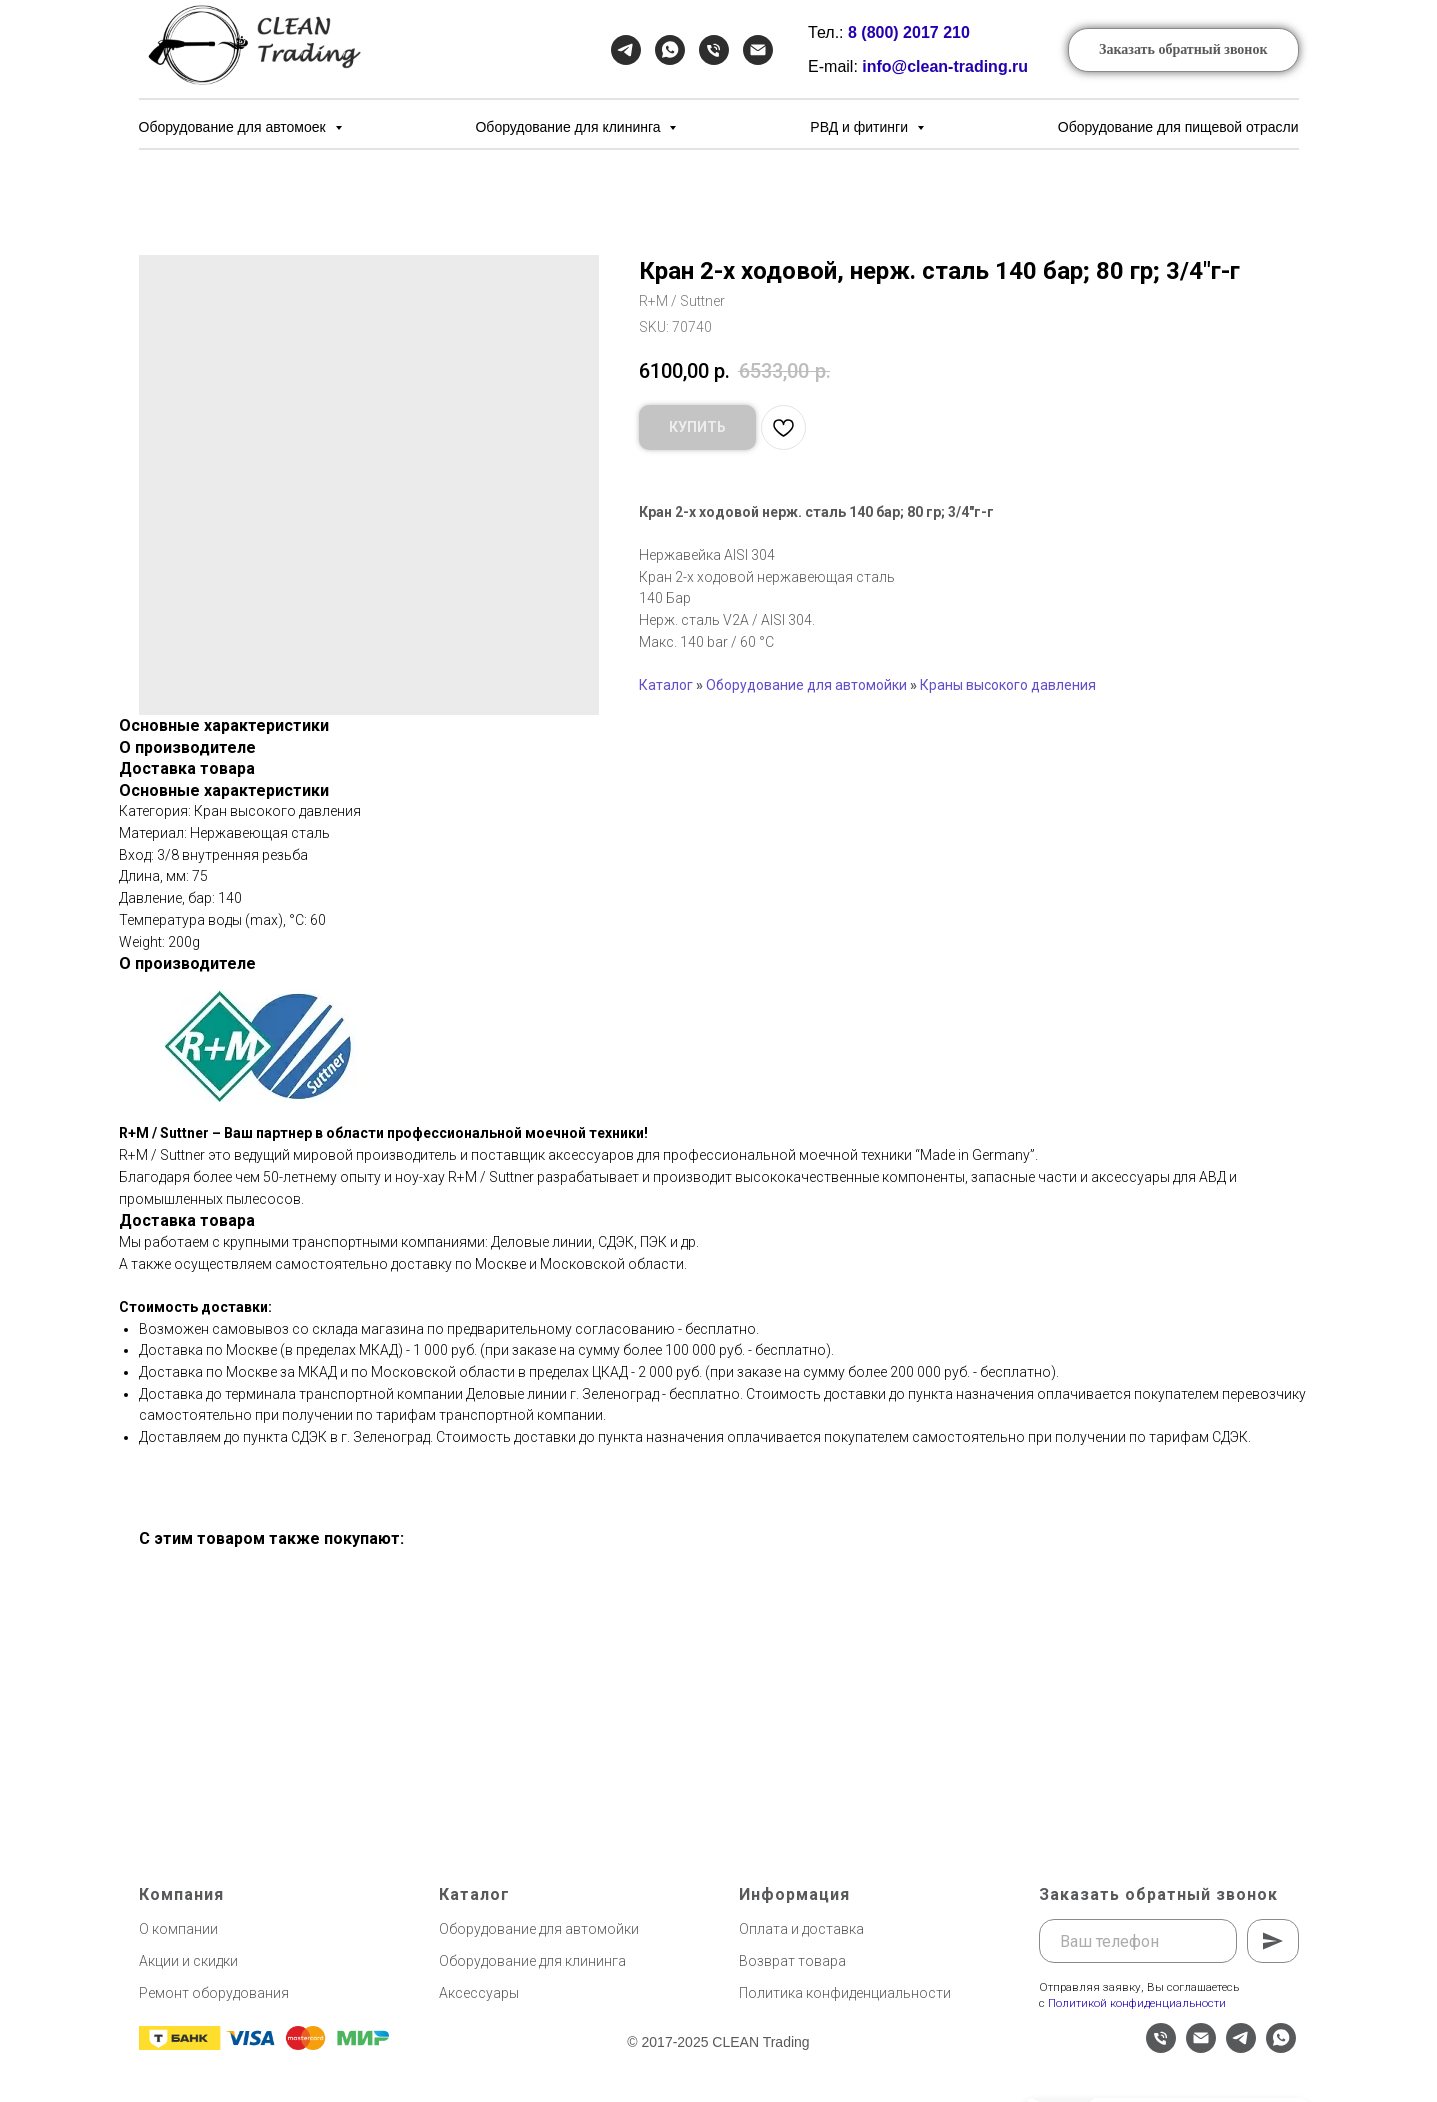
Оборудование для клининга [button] (569, 127)
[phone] (1161, 2047)
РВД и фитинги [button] (861, 127)
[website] (1121, 2047)
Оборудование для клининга (532, 1961)
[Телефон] (714, 50)
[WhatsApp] (670, 50)
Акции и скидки (188, 1961)
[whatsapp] (1281, 2047)
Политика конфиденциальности (845, 1993)
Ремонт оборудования (214, 1993)
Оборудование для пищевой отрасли (1178, 127)
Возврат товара (792, 1961)
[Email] (758, 50)
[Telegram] (626, 50)
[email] (1201, 2047)
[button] (1183, 50)
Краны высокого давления (1008, 685)
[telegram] (1241, 2047)
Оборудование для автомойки (806, 685)
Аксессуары (479, 1993)
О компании (178, 1929)
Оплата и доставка (801, 1929)
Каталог (666, 685)
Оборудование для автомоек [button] (234, 127)
